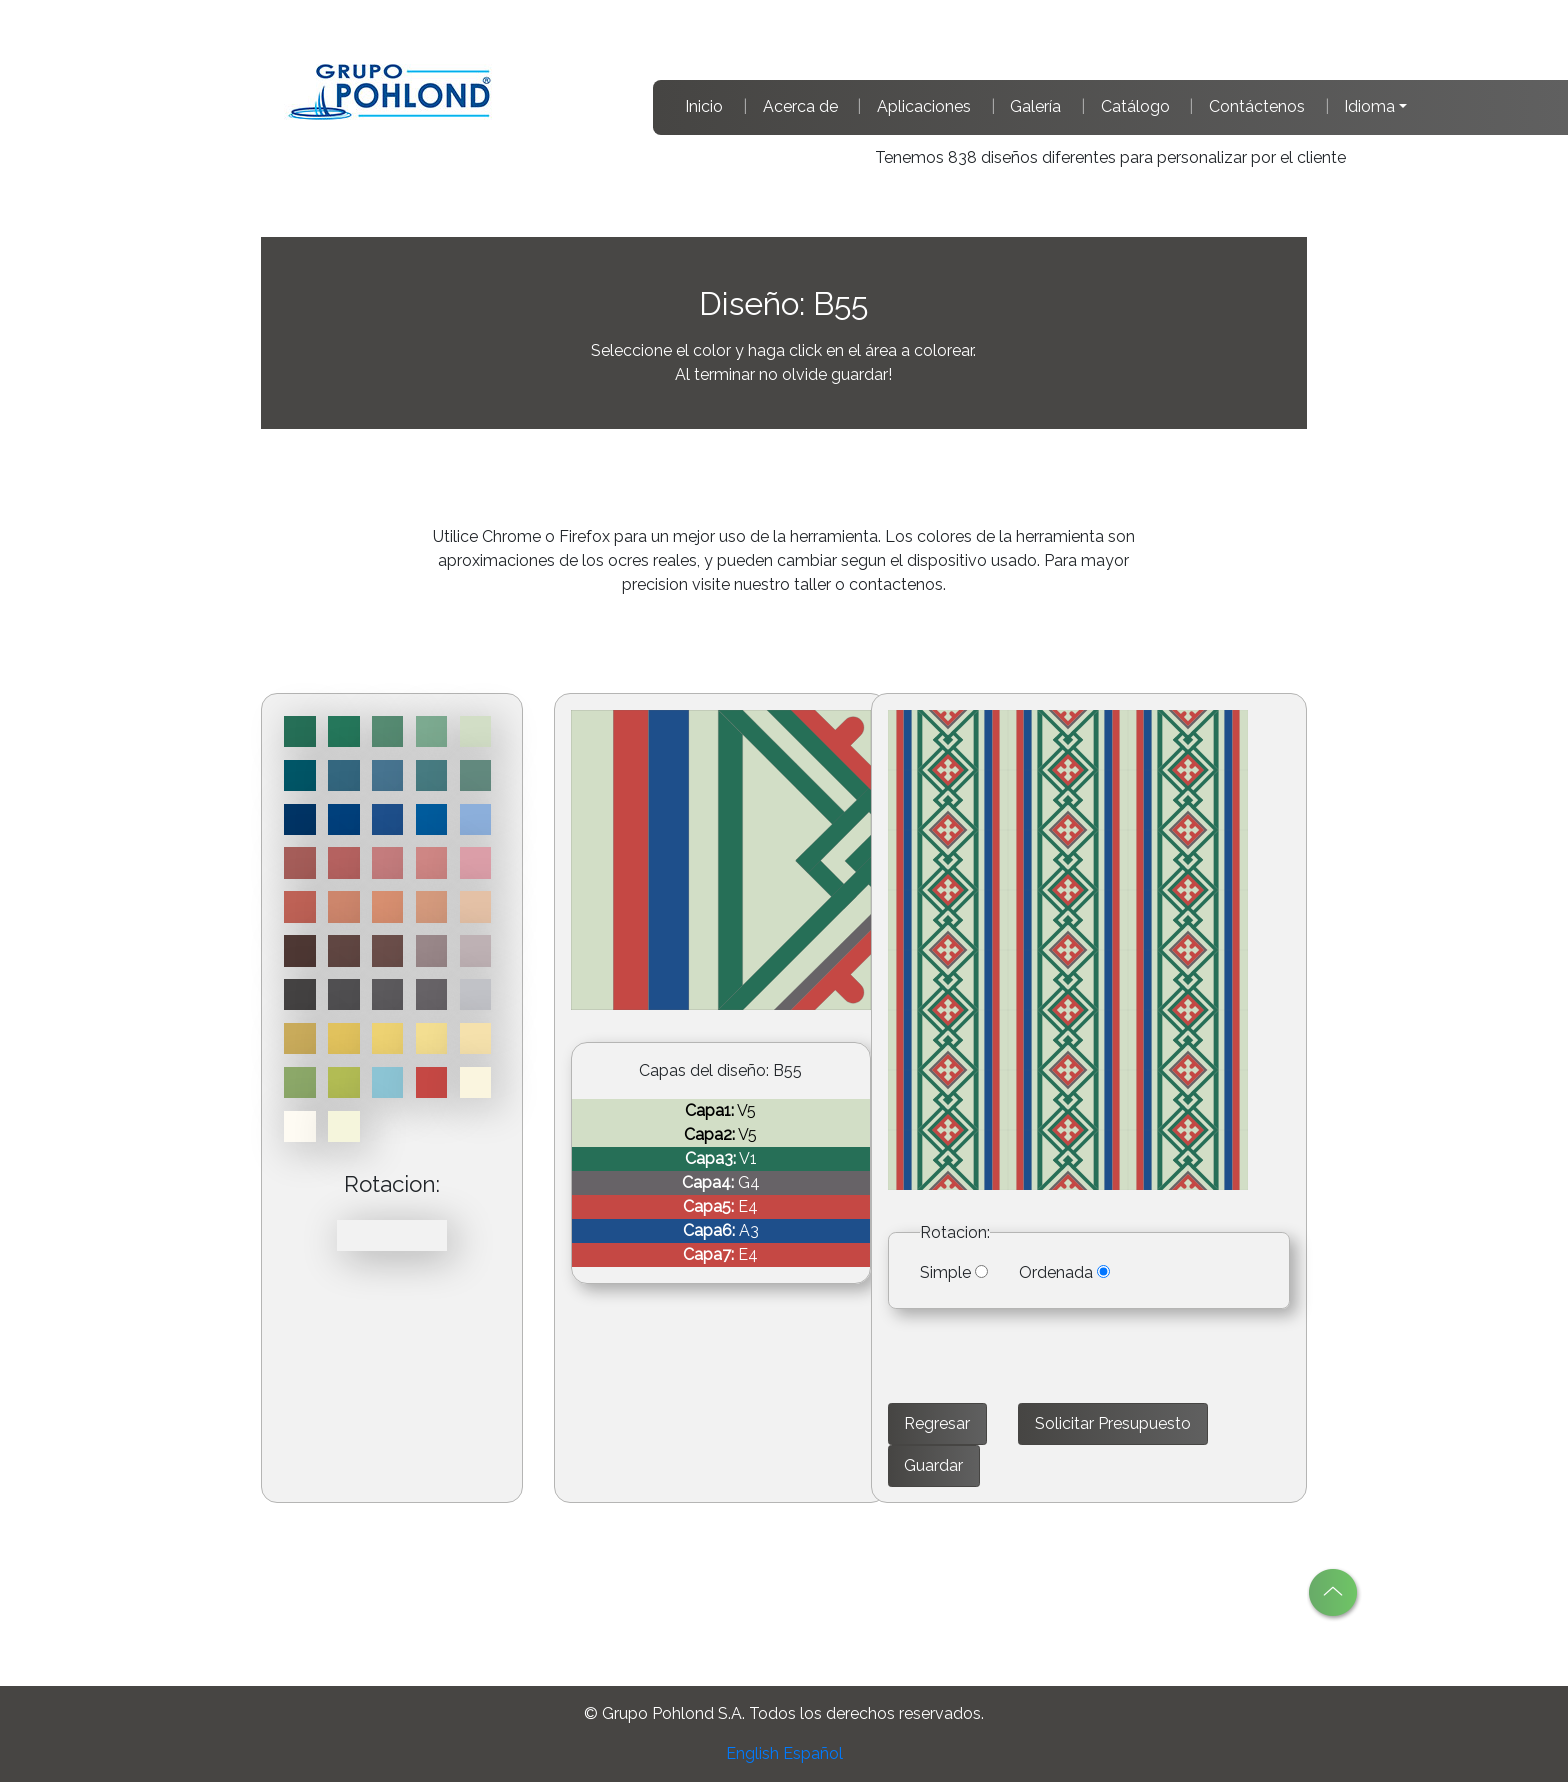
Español (813, 1753)
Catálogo (1135, 106)
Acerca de (800, 106)
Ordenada (1056, 1272)
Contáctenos (1257, 106)
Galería (1035, 106)
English (752, 1753)
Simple (945, 1272)
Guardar (933, 1465)
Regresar (937, 1423)
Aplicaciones (924, 106)
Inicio (704, 106)
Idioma (1369, 106)
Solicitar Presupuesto (1113, 1423)
